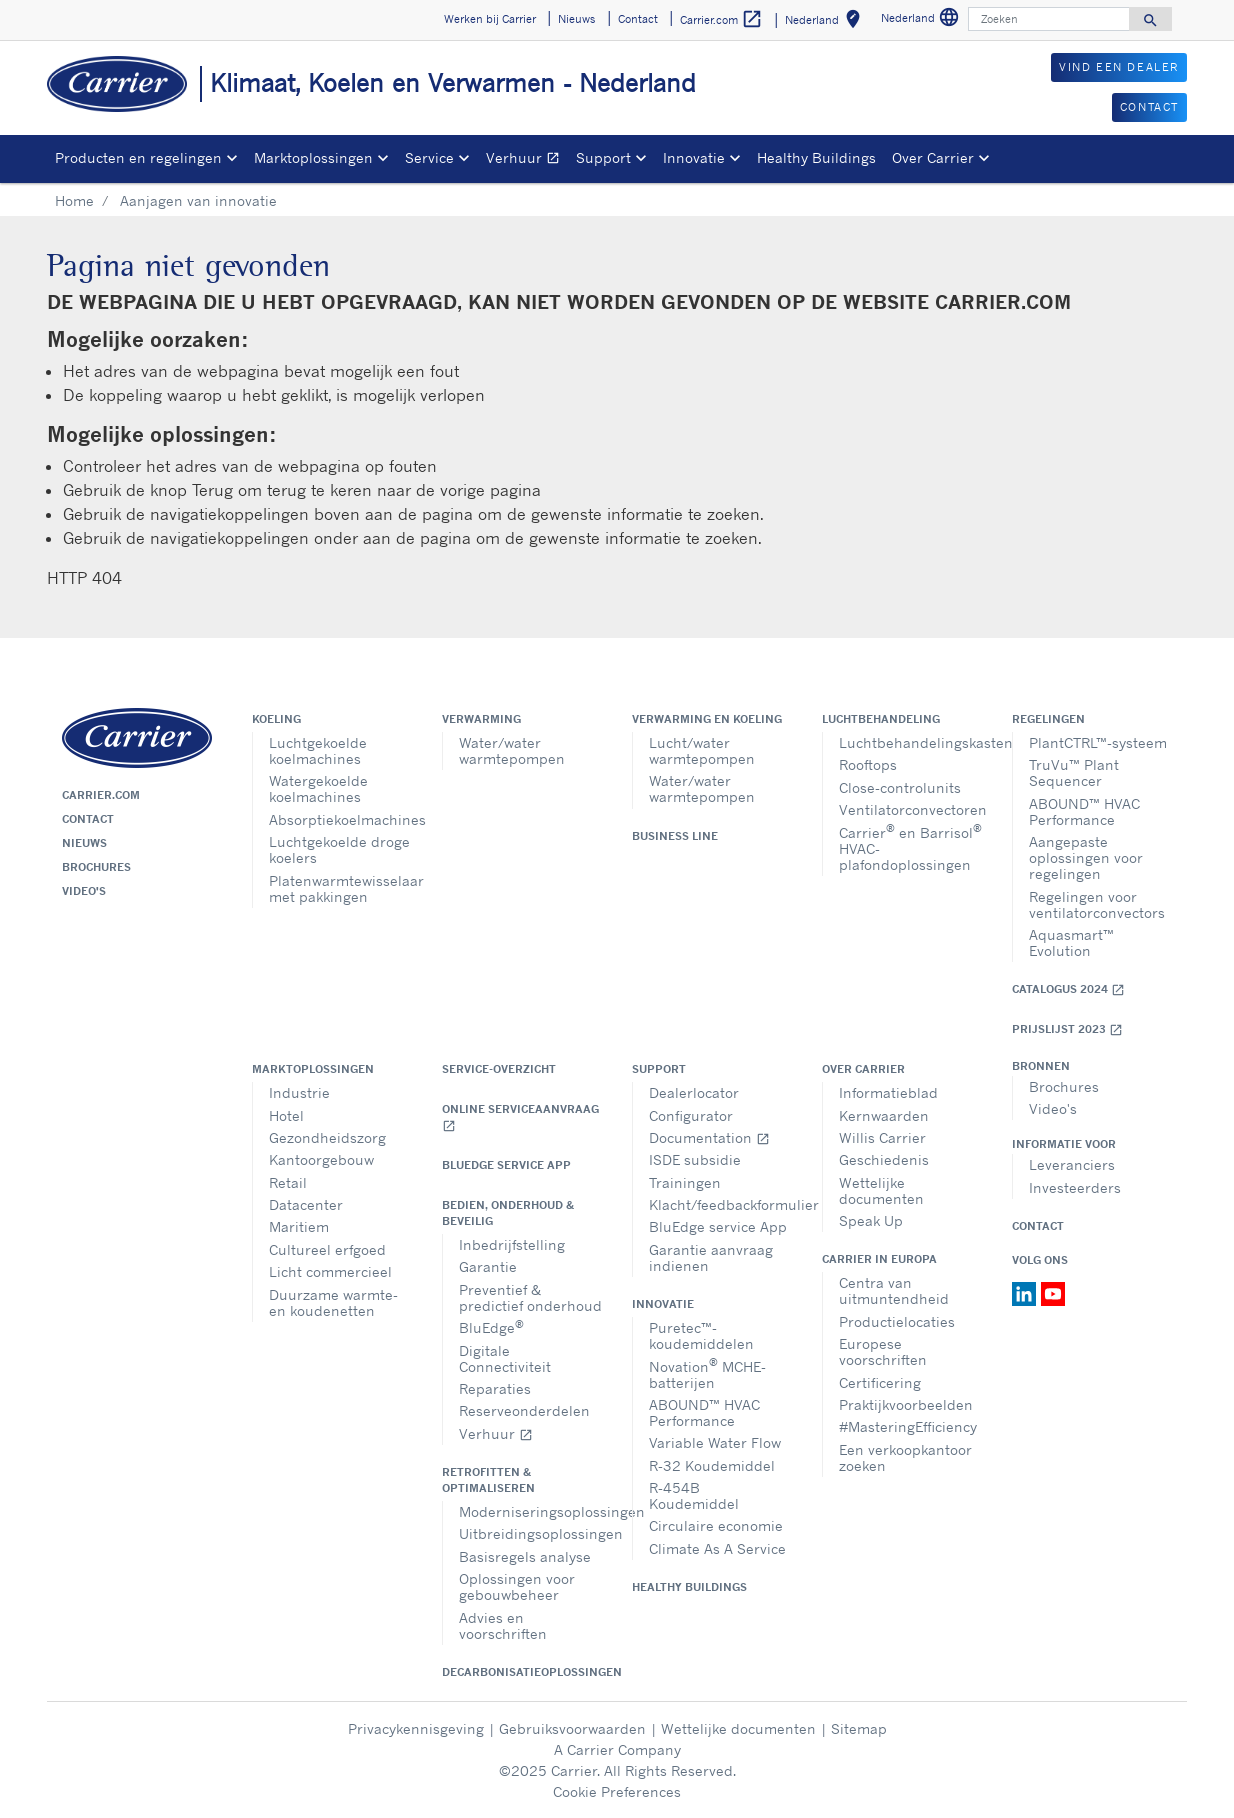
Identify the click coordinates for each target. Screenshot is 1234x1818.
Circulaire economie (716, 1525)
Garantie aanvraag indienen (711, 1257)
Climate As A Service (717, 1548)
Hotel (286, 1115)
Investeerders (1075, 1187)
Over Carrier (863, 1069)
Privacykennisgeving (416, 1728)
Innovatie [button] (694, 157)
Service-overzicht (499, 1069)
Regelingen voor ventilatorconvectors (1097, 904)
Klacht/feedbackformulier (720, 1204)
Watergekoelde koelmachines (318, 788)
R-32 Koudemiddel (712, 1465)
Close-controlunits (900, 787)
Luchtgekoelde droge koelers (339, 849)
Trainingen (685, 1182)
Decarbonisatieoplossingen (522, 1672)
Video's (84, 891)
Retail (288, 1182)
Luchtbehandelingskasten (910, 742)
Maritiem (299, 1226)
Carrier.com (101, 795)
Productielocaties (897, 1321)
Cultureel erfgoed (327, 1249)
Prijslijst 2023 (1067, 1029)
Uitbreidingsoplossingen (530, 1533)
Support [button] (603, 157)
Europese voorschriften (883, 1351)
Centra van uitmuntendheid (894, 1290)
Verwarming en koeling (707, 719)
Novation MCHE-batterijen (707, 1372)
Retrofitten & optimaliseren (488, 1480)
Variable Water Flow (715, 1442)
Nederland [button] (826, 22)
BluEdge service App (506, 1165)
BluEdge (491, 1326)
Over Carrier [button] (933, 157)
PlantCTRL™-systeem (1098, 742)
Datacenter (306, 1204)
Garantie (488, 1266)
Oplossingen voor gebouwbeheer (517, 1586)
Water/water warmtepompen (512, 750)
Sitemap (859, 1728)
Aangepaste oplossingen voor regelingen (1086, 857)
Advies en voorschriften (503, 1625)
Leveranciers (1072, 1164)
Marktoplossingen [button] (313, 157)
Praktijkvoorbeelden (906, 1404)
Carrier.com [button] (721, 19)
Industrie (299, 1092)
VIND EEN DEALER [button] (1119, 67)
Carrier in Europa (879, 1259)
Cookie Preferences (617, 1791)
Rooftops (868, 764)
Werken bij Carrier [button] (490, 19)
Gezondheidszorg (327, 1137)
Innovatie (663, 1304)
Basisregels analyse (525, 1556)
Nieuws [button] (576, 19)
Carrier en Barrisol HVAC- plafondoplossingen (910, 846)
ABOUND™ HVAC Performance (1084, 811)
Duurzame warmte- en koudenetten (333, 1302)
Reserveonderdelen (524, 1410)
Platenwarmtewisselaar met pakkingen (340, 888)
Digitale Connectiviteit (505, 1358)
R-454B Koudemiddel (694, 1495)
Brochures (96, 867)
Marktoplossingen (313, 1069)
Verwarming (481, 719)
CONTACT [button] (1149, 107)
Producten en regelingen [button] (138, 157)
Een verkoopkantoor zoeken (905, 1457)
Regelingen (1048, 719)
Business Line (675, 836)
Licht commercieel (330, 1271)
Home (74, 200)
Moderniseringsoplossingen (530, 1511)
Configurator (691, 1115)
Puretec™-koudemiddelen (701, 1335)
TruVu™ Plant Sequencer (1074, 772)
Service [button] (429, 157)
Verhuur (527, 160)
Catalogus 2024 (1068, 989)
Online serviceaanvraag (520, 1117)
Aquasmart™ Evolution (1071, 942)
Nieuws (84, 843)
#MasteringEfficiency (908, 1426)
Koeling (276, 719)
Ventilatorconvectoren (910, 809)
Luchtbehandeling (881, 719)
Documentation (709, 1137)
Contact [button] (638, 19)
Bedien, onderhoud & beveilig (508, 1213)
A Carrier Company (617, 1749)
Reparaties (495, 1388)
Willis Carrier (882, 1137)
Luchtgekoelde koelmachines (318, 750)
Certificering (880, 1382)
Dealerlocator (694, 1092)
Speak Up (871, 1220)
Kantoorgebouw (321, 1159)
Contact (88, 819)
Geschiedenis (884, 1159)
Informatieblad (888, 1092)
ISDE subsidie (695, 1159)
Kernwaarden (884, 1115)
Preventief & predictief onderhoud (530, 1297)
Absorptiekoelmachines (340, 819)
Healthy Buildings (816, 157)
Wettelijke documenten (881, 1190)
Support (659, 1069)
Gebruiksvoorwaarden (572, 1728)
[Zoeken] (1049, 19)
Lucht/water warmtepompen (702, 750)
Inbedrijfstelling (512, 1244)
